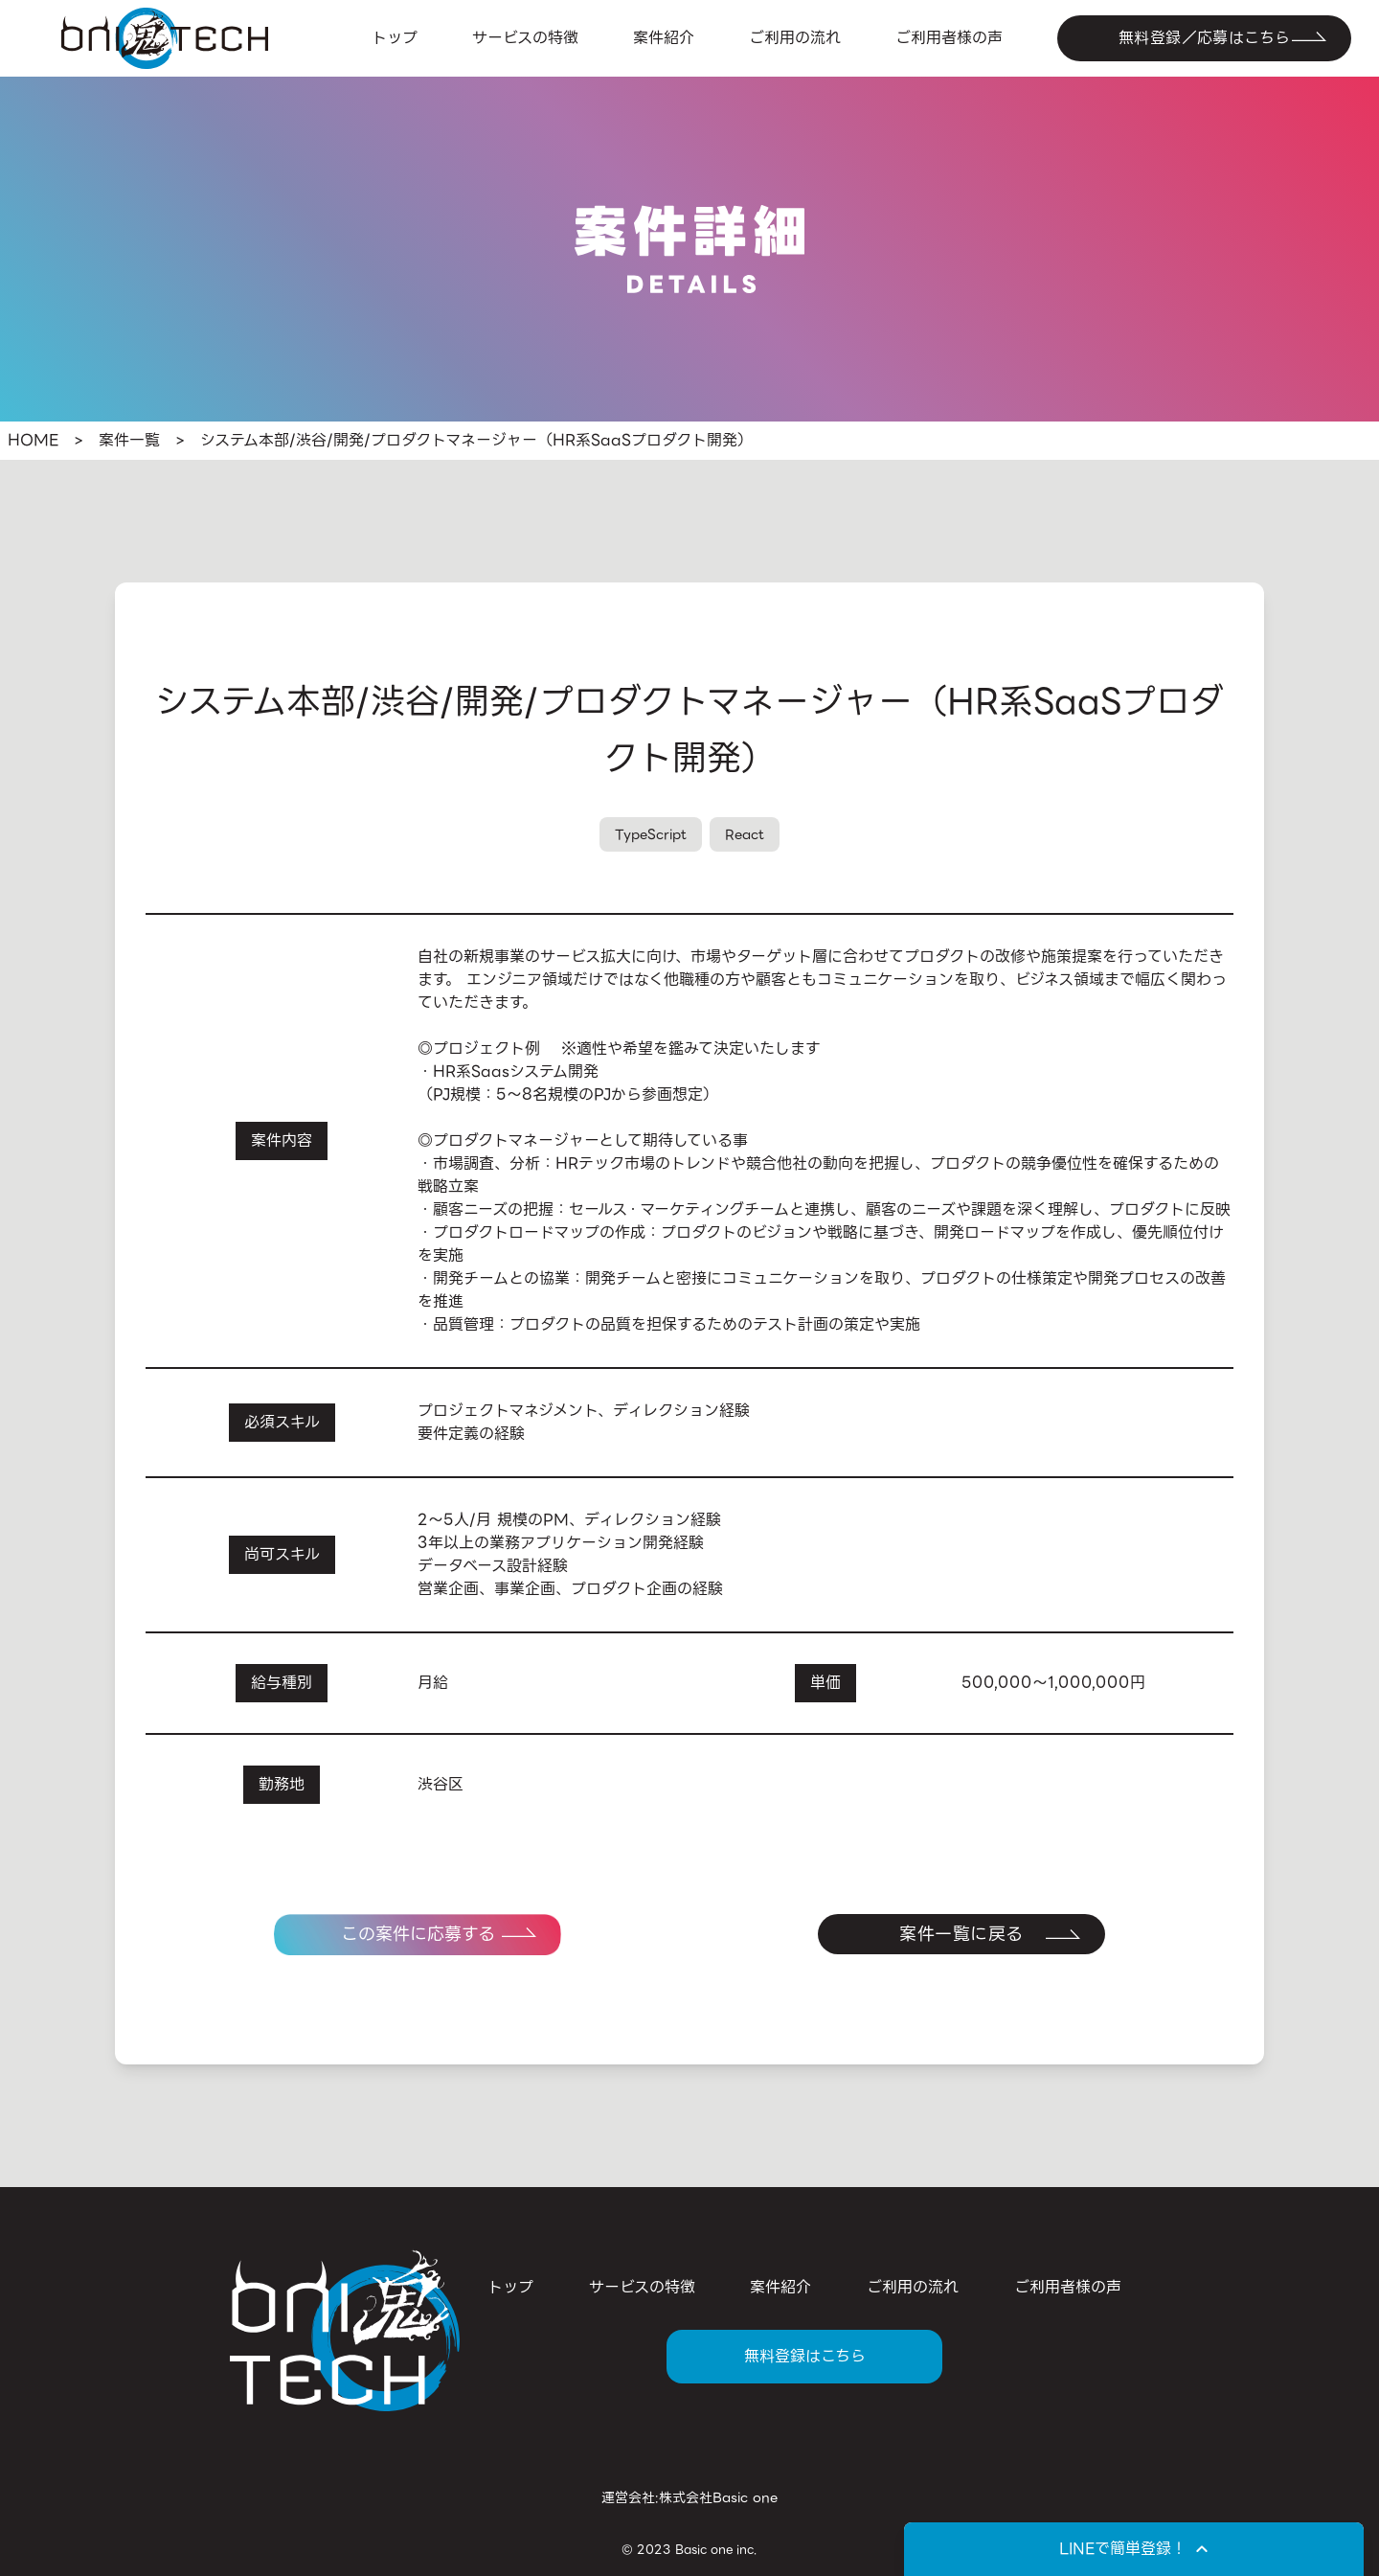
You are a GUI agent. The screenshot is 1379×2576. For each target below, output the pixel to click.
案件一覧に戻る (961, 1934)
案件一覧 (129, 440)
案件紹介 (663, 38)
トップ (395, 38)
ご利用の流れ (795, 38)
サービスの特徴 (525, 38)
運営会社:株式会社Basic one (689, 2497)
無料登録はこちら (805, 2356)
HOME (33, 440)
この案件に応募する (418, 1934)
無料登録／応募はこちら (1204, 38)
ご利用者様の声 (949, 38)
